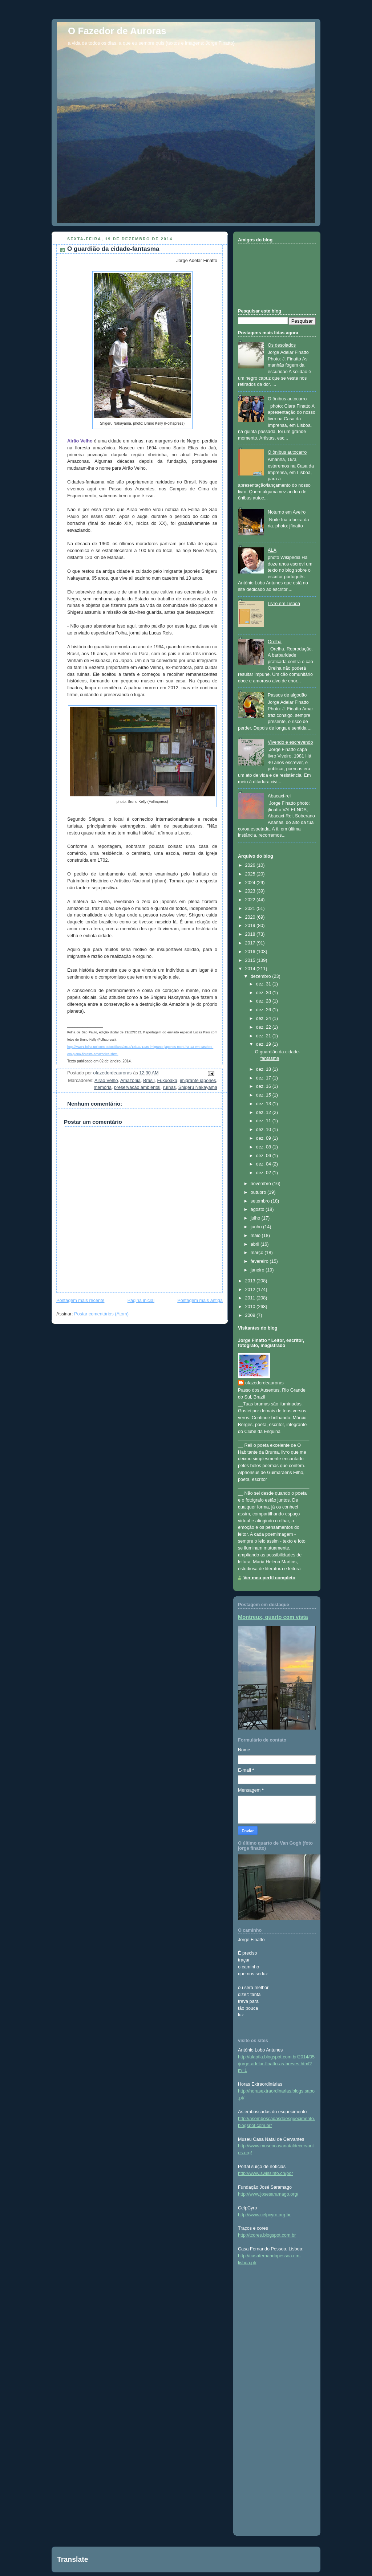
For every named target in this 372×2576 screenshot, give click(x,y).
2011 (251, 1298)
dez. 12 (264, 1112)
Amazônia (130, 1080)
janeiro (258, 1270)
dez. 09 (264, 1138)
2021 (251, 908)
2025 (251, 874)
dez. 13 (264, 1103)
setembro (261, 1201)
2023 (251, 891)
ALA (272, 550)
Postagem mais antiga (200, 1300)
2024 (251, 882)
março (258, 1252)
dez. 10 (264, 1129)
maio (256, 1235)
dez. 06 (264, 1155)
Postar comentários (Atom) (101, 1313)
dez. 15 (264, 1095)
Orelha (275, 641)
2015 (251, 960)
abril (255, 1244)
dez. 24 (264, 1018)
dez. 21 (264, 1035)
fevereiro (260, 1261)
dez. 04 (264, 1164)
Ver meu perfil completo (269, 1577)
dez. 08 (264, 1147)
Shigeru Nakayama (197, 1087)
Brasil (149, 1080)
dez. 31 (264, 984)
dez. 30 (264, 992)
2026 (251, 865)
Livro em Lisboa (284, 603)
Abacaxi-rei (279, 796)
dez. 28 (264, 1001)
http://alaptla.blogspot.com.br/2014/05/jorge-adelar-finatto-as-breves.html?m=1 (276, 2063)
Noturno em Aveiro (287, 512)
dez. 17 (264, 1078)
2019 (251, 925)
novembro (261, 1183)
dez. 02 (264, 1172)
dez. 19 (264, 1044)
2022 (251, 899)
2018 (251, 934)
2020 (251, 917)
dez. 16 (264, 1086)
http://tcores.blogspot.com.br (267, 2235)
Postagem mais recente (80, 1300)
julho (256, 1218)
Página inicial (141, 1300)
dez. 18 (264, 1069)
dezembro (261, 976)
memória (103, 1087)
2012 (251, 1289)
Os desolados (282, 345)
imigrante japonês (198, 1080)
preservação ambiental (137, 1087)
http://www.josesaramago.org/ (268, 2194)
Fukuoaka (167, 1080)
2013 (251, 1280)
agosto (258, 1209)
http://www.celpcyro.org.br (264, 2214)
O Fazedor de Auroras (117, 30)
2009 (251, 1315)
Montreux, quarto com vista (273, 1617)
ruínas (169, 1087)
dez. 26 (264, 1009)
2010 (251, 1306)
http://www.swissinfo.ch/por (265, 2173)
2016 (251, 951)
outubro (259, 1192)
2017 (251, 943)
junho (257, 1226)
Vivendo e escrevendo (290, 742)
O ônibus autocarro (287, 398)
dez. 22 (264, 1027)
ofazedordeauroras (264, 1382)
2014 (251, 968)
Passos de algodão (287, 695)
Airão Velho (106, 1080)
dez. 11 (264, 1120)
